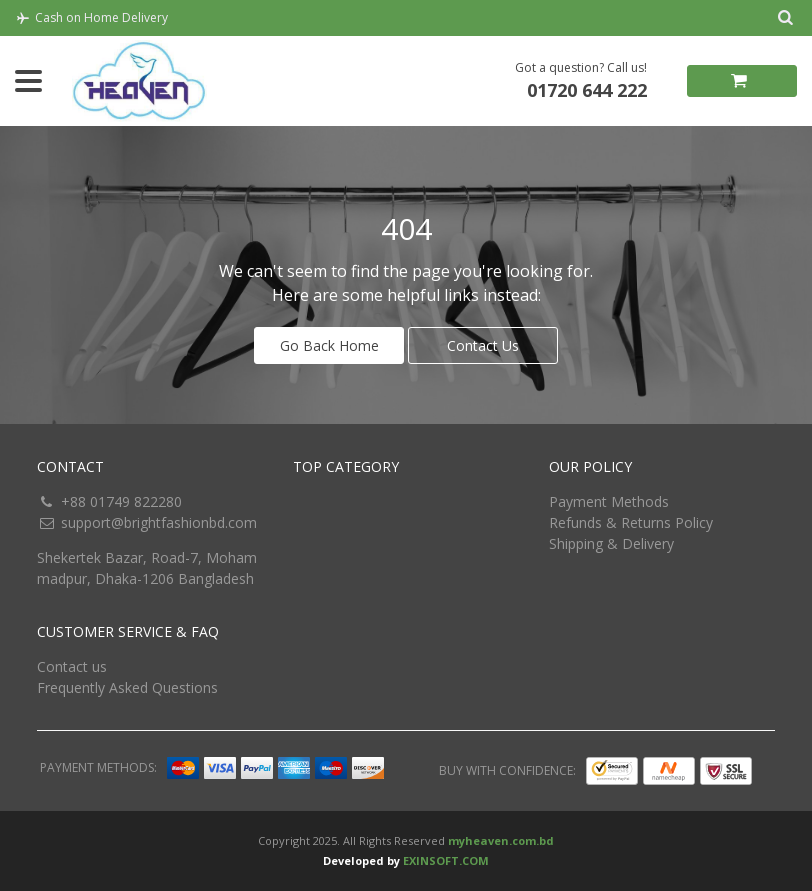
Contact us (72, 666)
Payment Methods (609, 501)
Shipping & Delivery (611, 543)
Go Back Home (329, 345)
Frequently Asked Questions (127, 687)
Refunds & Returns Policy (631, 522)
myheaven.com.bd (501, 840)
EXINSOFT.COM (446, 860)
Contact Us (483, 345)
